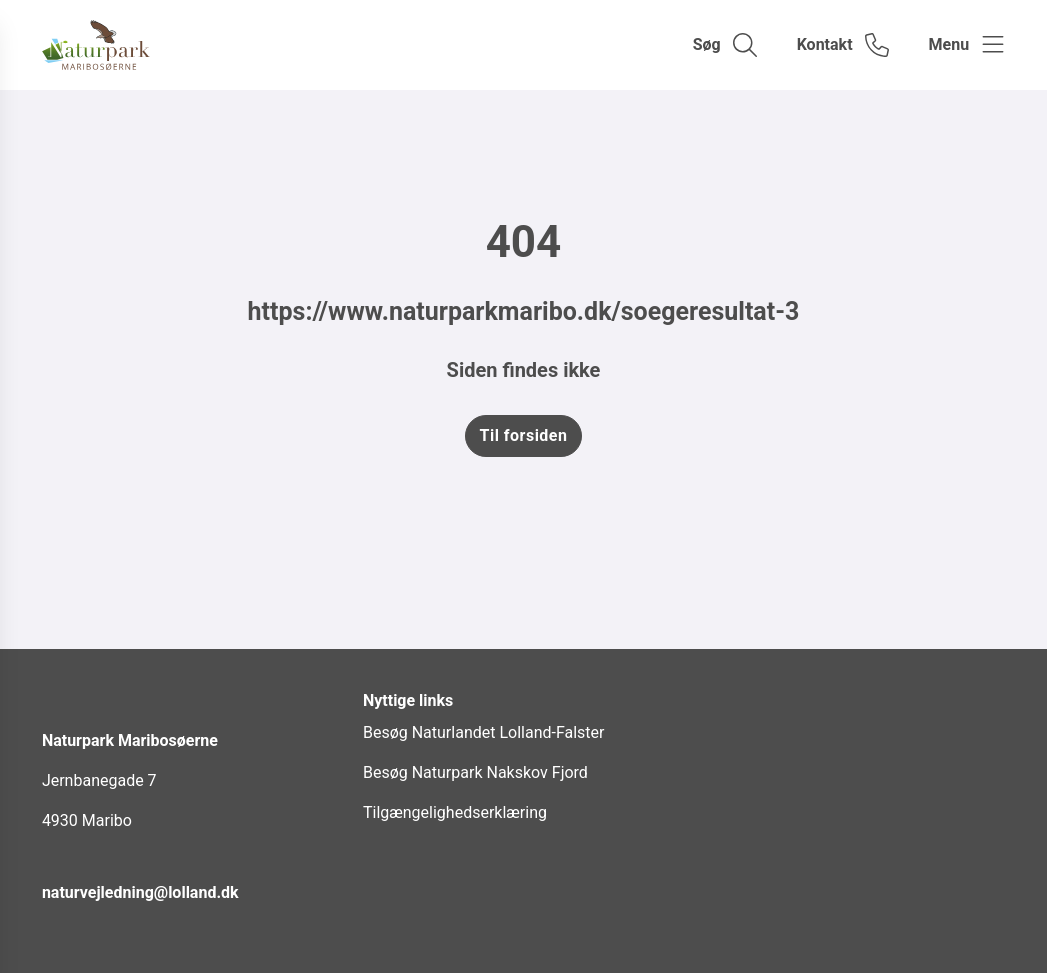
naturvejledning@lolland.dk (140, 892)
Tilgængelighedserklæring (455, 812)
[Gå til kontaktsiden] (843, 45)
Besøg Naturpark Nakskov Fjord (475, 772)
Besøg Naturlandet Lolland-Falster (484, 732)
